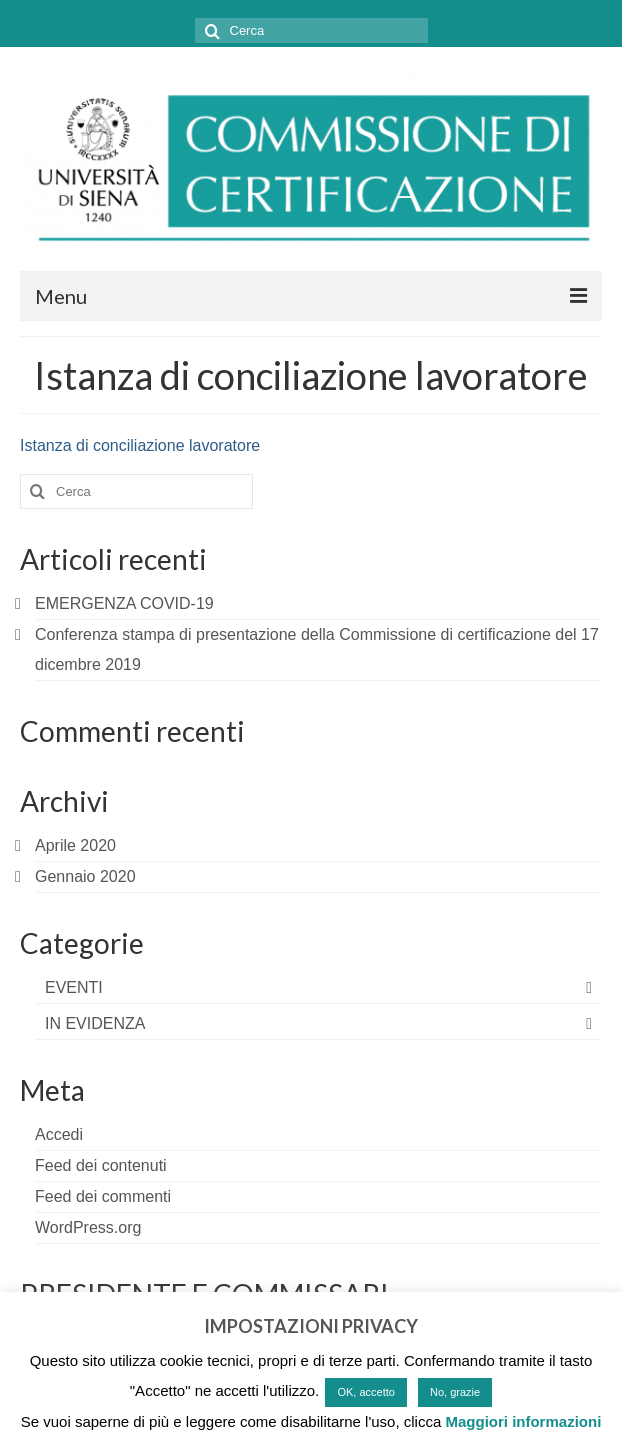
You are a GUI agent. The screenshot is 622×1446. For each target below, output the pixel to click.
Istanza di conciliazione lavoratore (140, 445)
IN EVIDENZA (95, 1023)
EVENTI (74, 987)
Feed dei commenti (103, 1196)
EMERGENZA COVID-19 (124, 603)
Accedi (59, 1134)
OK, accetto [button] (365, 1392)
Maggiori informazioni (523, 1421)
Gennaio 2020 (85, 876)
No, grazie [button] (455, 1392)
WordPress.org (88, 1227)
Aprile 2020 (75, 845)
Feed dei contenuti (101, 1165)
